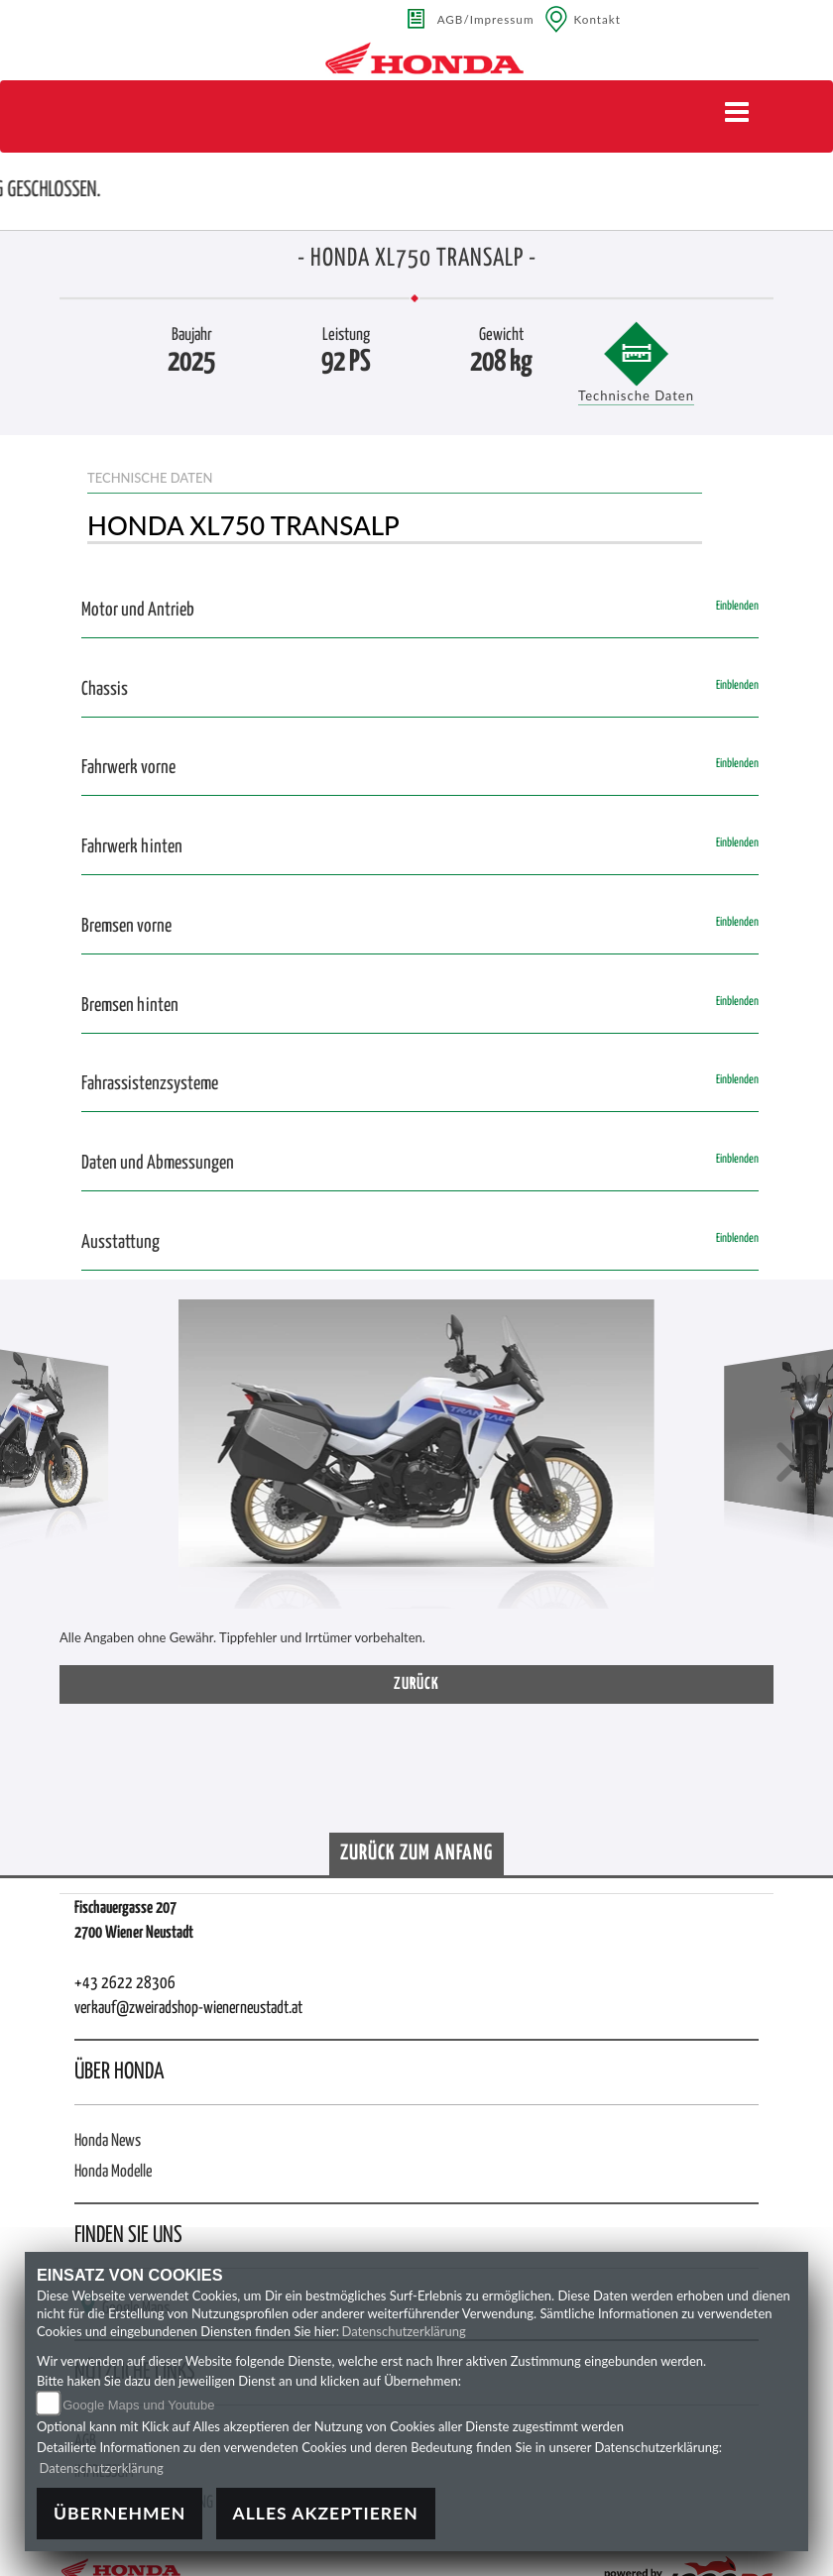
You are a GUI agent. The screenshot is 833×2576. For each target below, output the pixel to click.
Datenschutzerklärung (403, 2331)
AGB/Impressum (486, 19)
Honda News (107, 2141)
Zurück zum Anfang (416, 1853)
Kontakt (598, 19)
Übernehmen (119, 2513)
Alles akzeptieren (325, 2513)
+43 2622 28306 (125, 1983)
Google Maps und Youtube (138, 2405)
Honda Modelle (113, 2172)
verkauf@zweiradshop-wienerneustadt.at (188, 2008)
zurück (416, 1684)
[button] (45, 1464)
